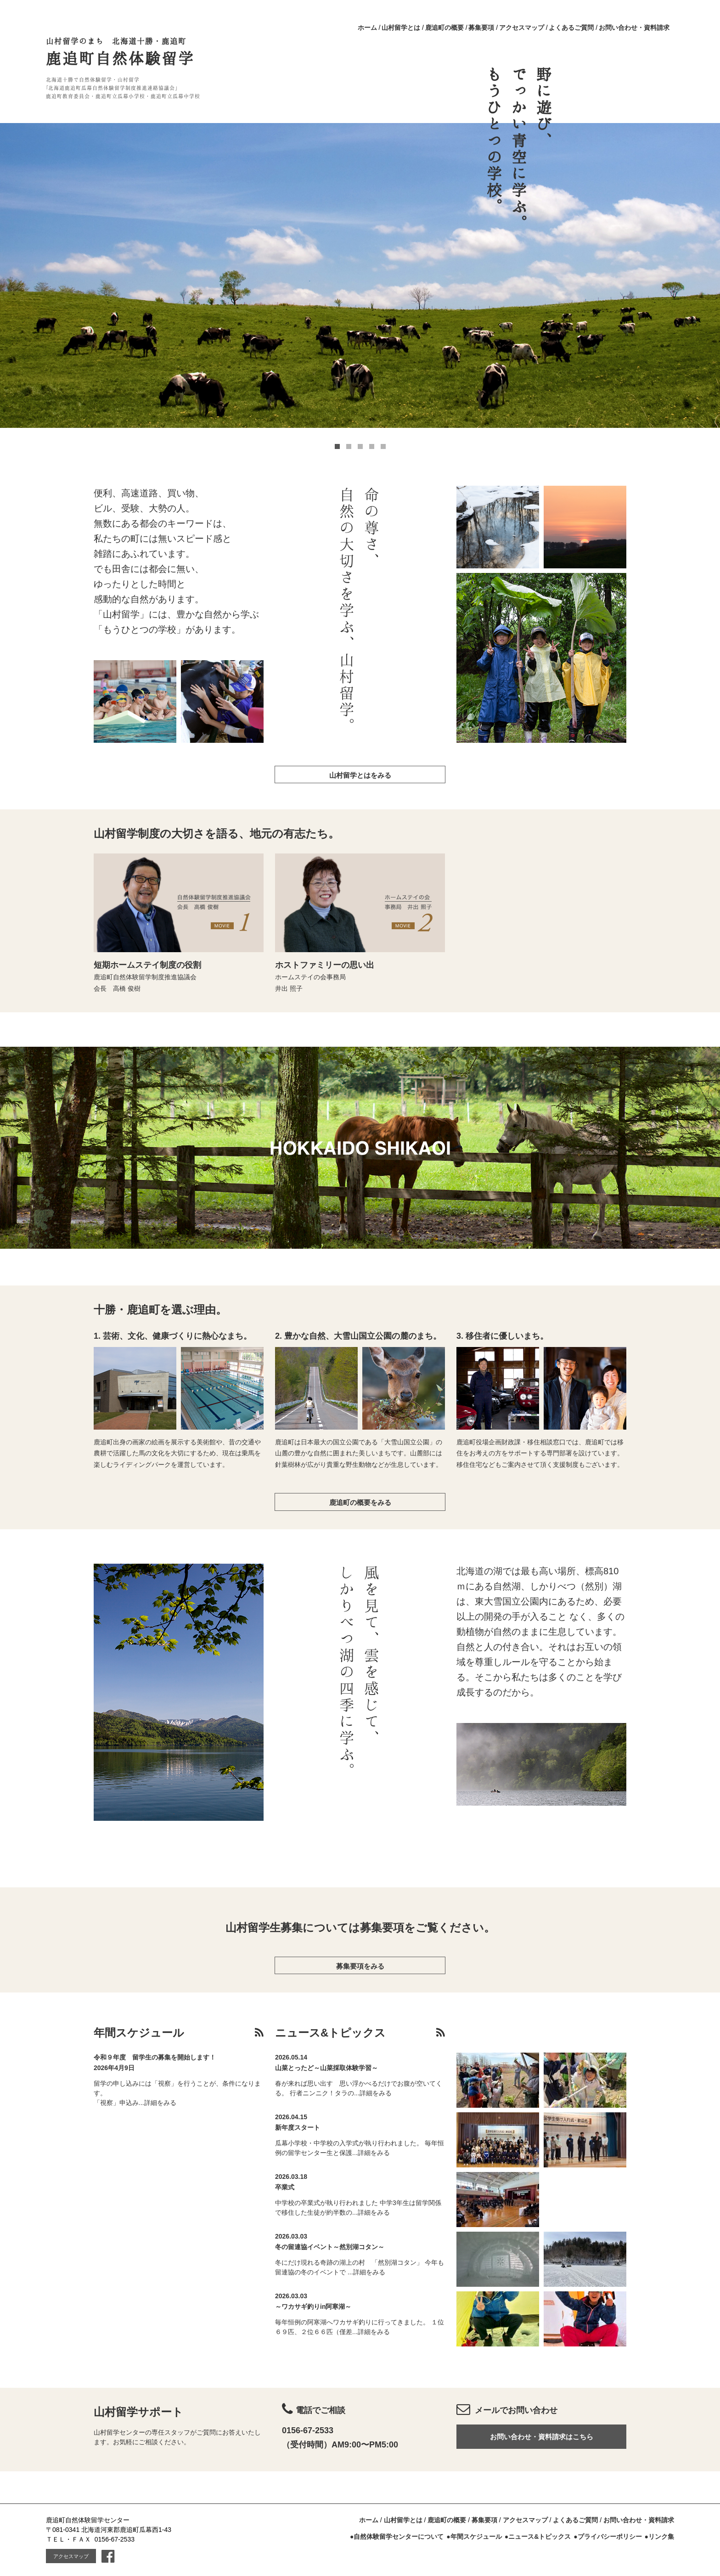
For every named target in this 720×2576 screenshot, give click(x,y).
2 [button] (348, 446)
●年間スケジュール (473, 2536)
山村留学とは (401, 27)
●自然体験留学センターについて (397, 2536)
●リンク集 (659, 2536)
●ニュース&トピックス (538, 2536)
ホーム (367, 27)
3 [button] (360, 446)
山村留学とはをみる (360, 775)
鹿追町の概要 (444, 27)
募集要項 (481, 27)
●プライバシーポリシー (607, 2536)
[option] (360, 275)
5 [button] (383, 446)
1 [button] (337, 446)
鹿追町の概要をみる (360, 1502)
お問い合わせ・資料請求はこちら (541, 2437)
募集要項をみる (360, 1966)
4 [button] (371, 446)
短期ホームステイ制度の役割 (147, 965)
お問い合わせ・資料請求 (634, 27)
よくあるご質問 (571, 27)
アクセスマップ (521, 27)
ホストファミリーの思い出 (324, 965)
